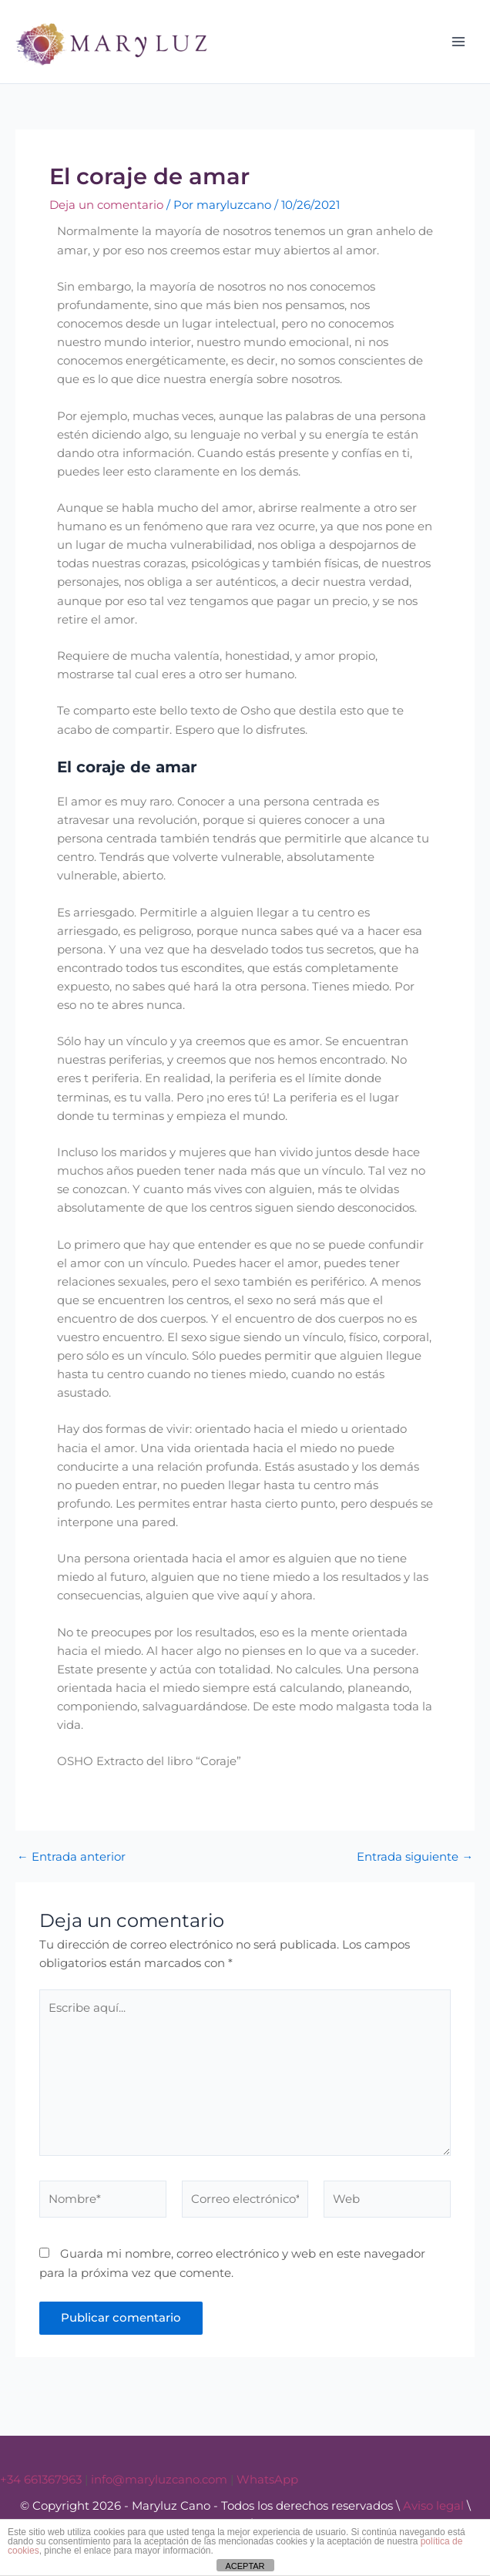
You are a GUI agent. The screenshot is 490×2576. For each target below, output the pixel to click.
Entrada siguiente (415, 1857)
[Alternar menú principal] (458, 41)
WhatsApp (267, 2480)
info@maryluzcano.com (159, 2480)
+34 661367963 (41, 2480)
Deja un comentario (106, 205)
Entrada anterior (71, 1857)
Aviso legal (433, 2506)
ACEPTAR (244, 2566)
